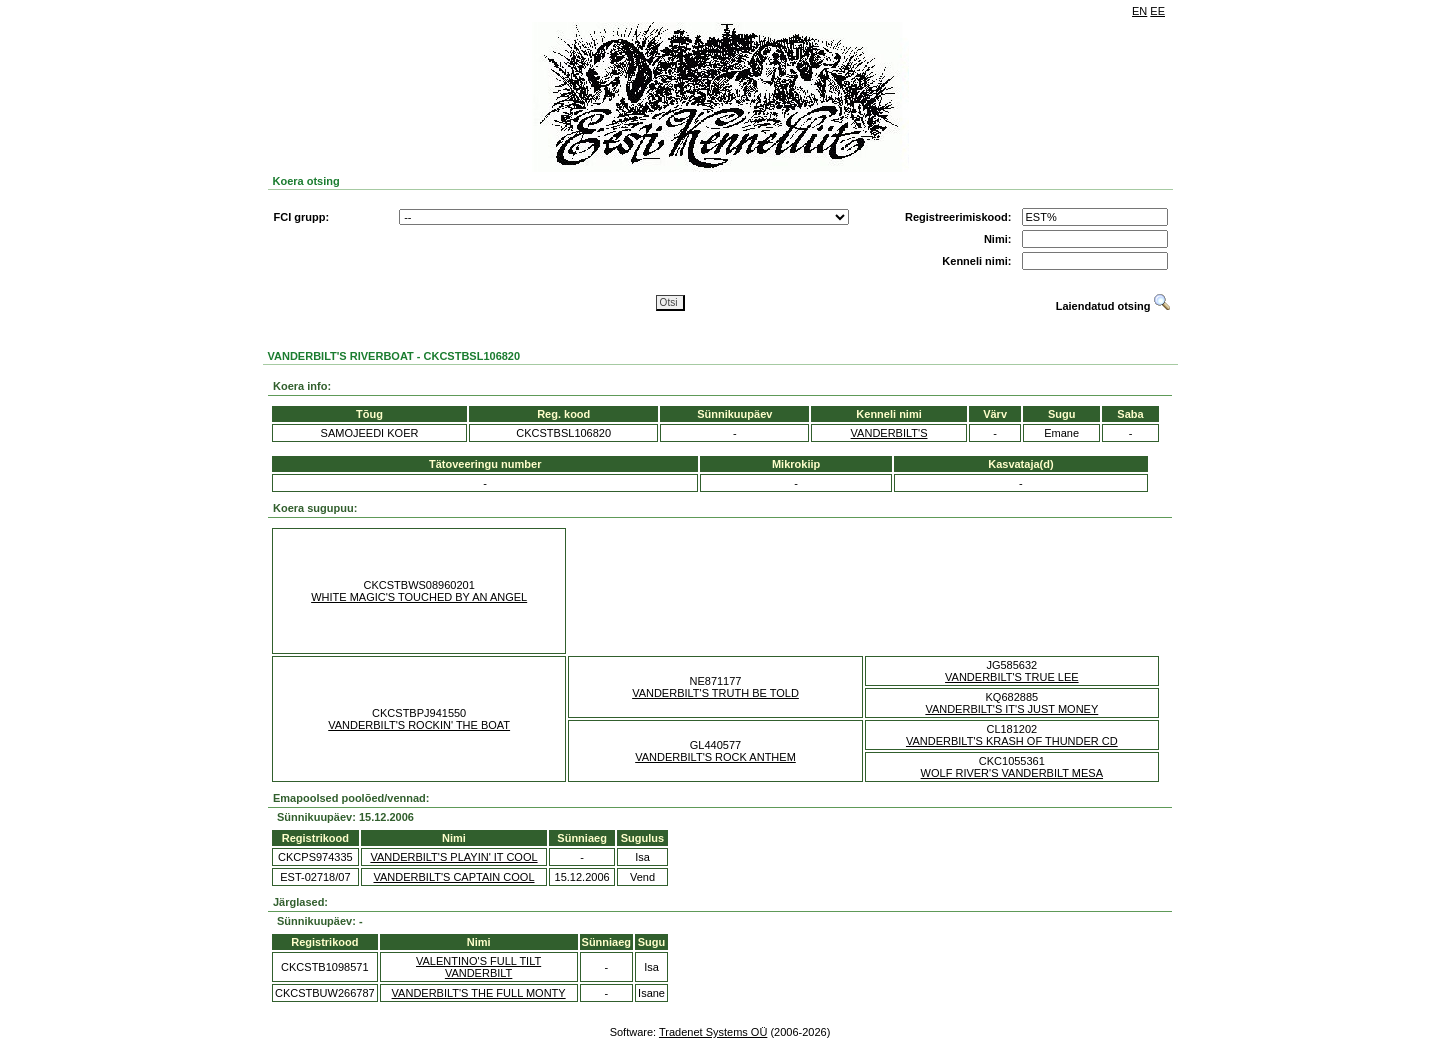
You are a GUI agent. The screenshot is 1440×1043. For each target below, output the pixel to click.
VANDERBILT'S (889, 433)
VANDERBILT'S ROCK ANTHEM (715, 757)
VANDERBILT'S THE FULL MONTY (479, 993)
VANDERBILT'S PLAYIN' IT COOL (453, 857)
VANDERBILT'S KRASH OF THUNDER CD (1012, 741)
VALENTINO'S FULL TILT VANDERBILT (478, 967)
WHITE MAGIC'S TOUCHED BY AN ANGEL (419, 597)
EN (1139, 11)
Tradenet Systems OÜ (713, 1032)
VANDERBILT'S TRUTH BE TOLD (715, 693)
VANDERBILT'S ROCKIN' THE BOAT (419, 725)
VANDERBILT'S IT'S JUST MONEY (1011, 709)
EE (1157, 11)
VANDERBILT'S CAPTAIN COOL (453, 877)
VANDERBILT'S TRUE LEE (1012, 677)
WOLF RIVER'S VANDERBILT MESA (1012, 773)
